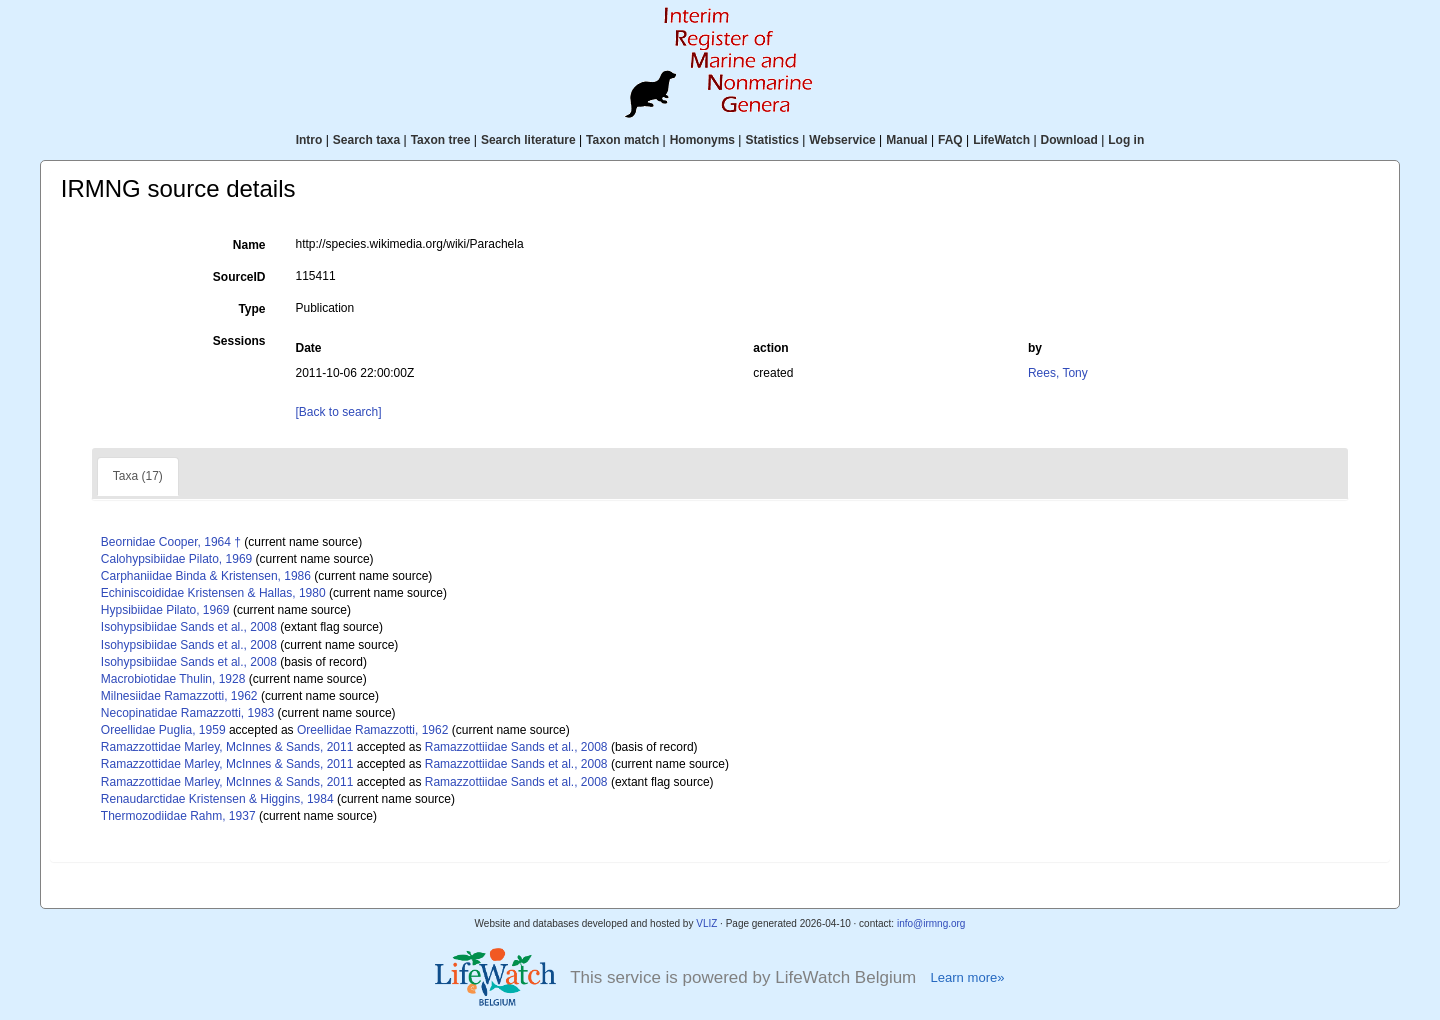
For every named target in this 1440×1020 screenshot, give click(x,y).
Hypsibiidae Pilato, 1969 (165, 610)
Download (1069, 140)
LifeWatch (1001, 140)
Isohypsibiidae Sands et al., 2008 (189, 627)
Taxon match (622, 140)
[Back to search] (339, 412)
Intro (309, 140)
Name (249, 245)
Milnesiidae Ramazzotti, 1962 (179, 696)
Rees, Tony (1058, 373)
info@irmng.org (931, 923)
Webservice (842, 140)
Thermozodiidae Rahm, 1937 (178, 816)
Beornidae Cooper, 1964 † (171, 542)
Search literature (528, 140)
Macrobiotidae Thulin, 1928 (173, 679)
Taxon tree (441, 140)
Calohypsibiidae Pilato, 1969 (176, 559)
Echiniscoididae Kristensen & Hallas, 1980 (213, 593)
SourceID (239, 277)
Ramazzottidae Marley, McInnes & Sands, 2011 (227, 747)
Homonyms (702, 140)
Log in (1126, 140)
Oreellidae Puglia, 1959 (163, 730)
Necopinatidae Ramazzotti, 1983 (187, 713)
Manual (906, 140)
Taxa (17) (138, 476)
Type (251, 309)
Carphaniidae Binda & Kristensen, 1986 (206, 576)
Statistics (771, 140)
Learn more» (967, 977)
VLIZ (706, 923)
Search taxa (366, 140)
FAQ (950, 140)
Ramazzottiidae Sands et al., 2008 (516, 747)
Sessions (239, 341)
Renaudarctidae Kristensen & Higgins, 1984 (217, 799)
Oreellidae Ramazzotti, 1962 (372, 730)
